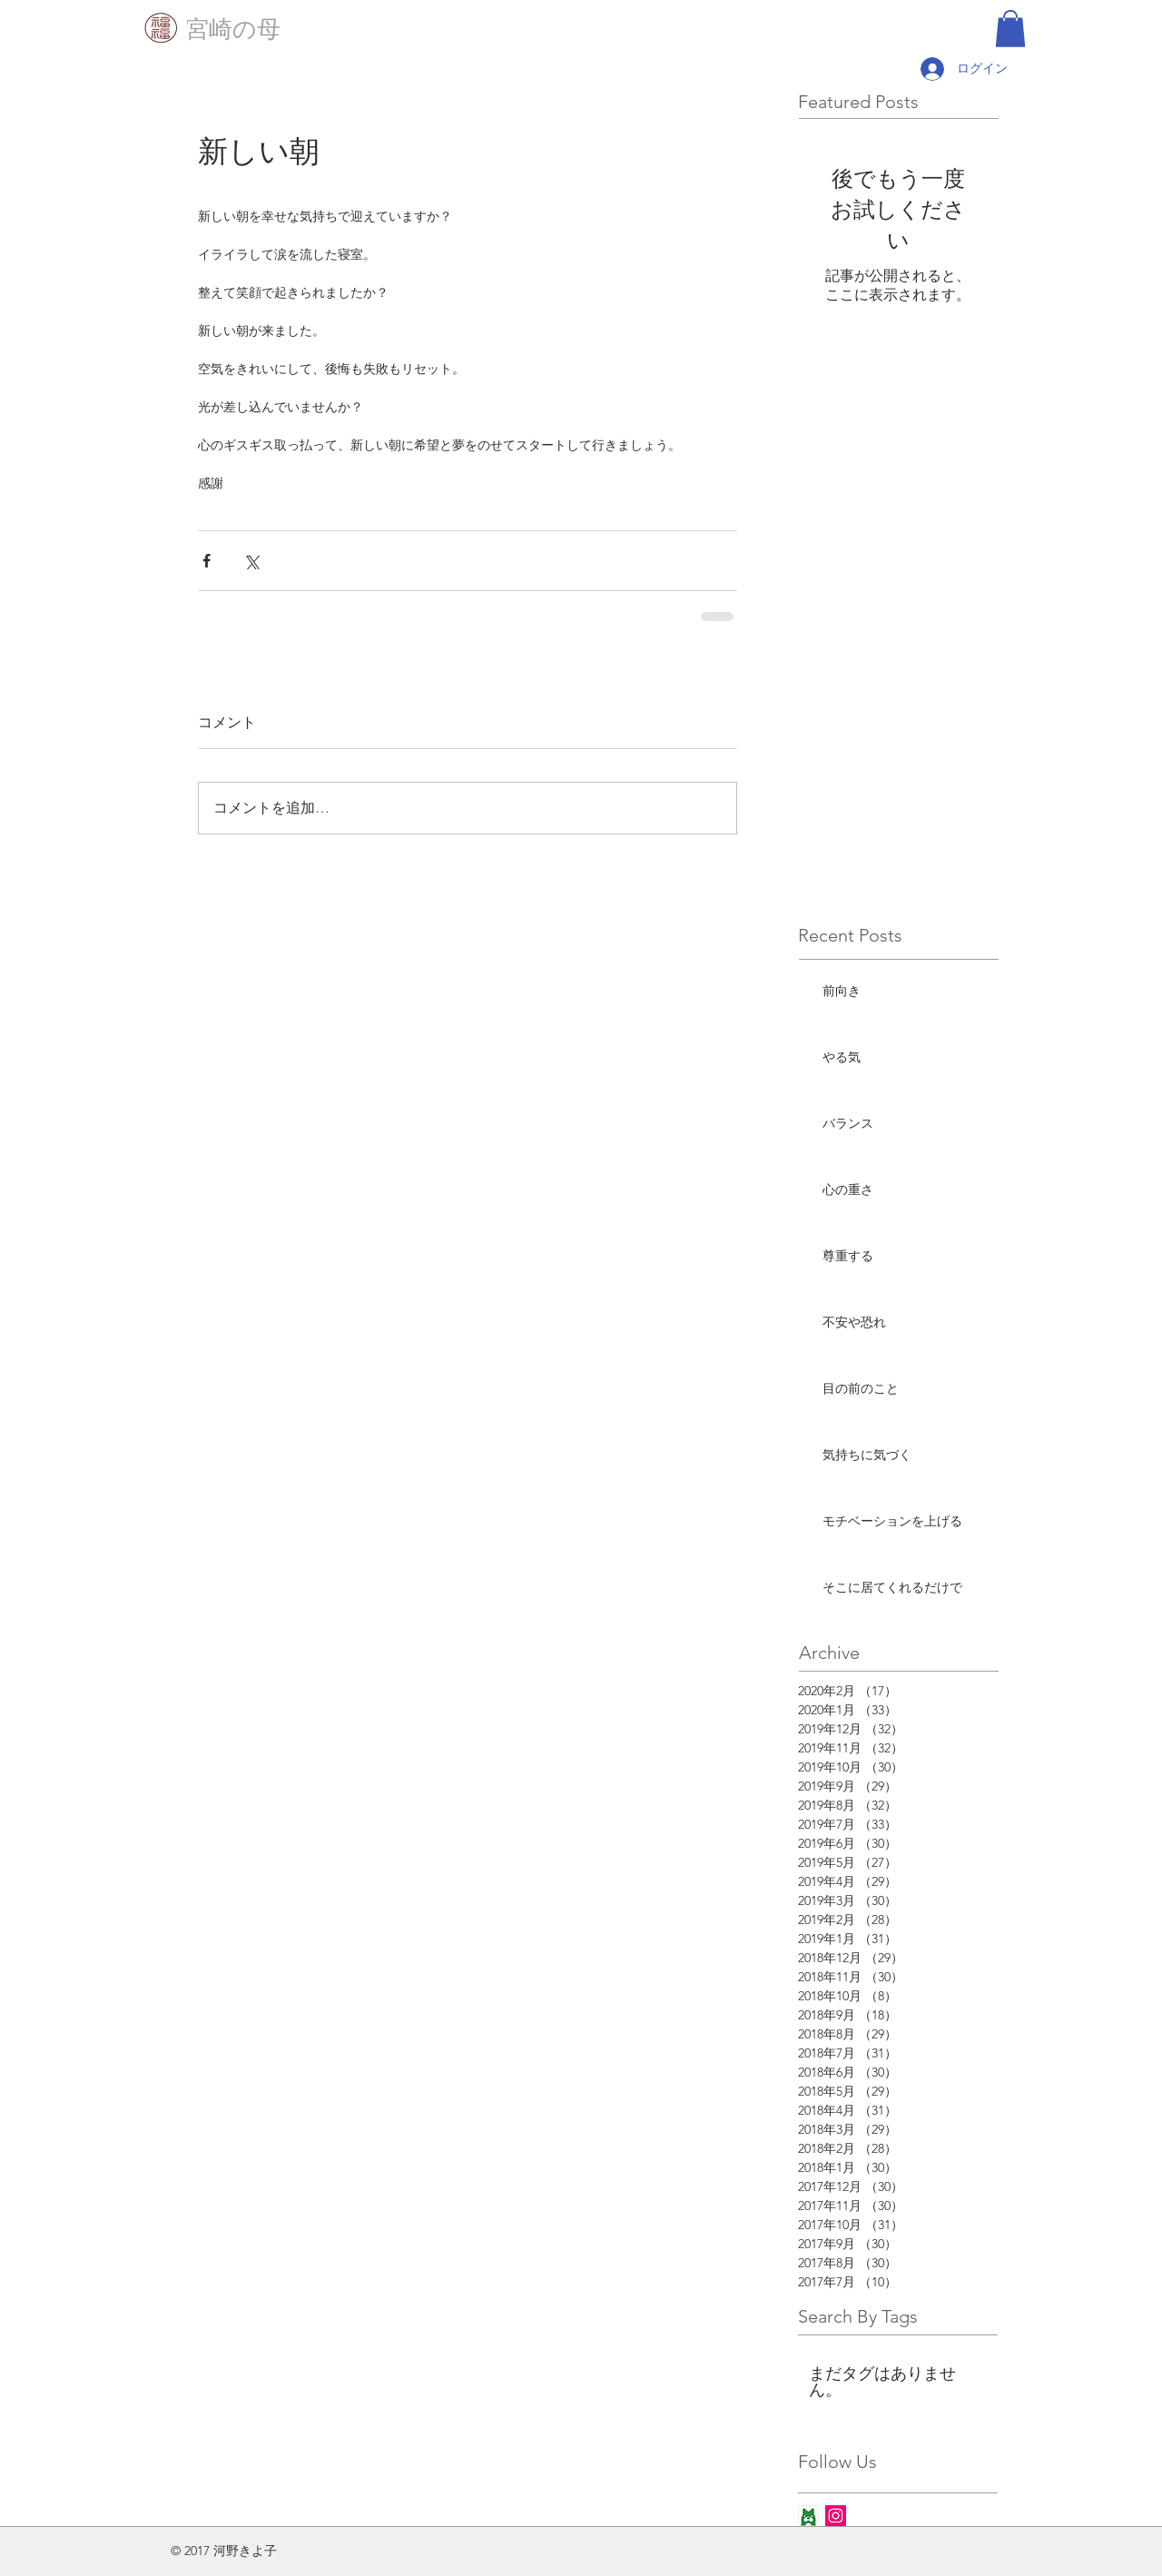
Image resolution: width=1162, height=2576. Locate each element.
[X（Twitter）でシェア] (251, 560)
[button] (1010, 28)
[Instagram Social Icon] (835, 2515)
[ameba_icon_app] (808, 2515)
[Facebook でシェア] (206, 560)
